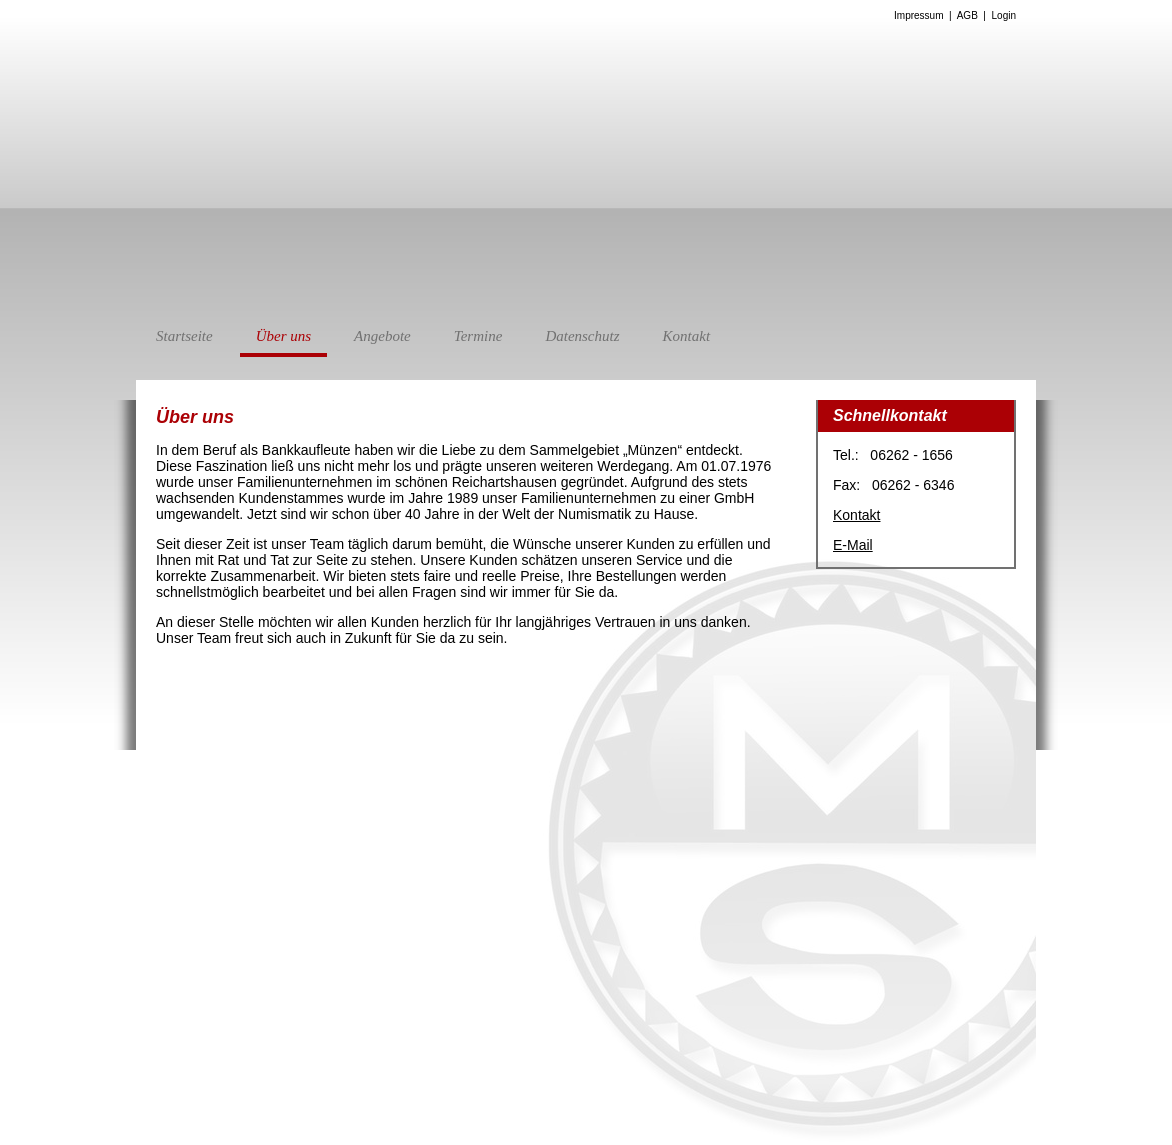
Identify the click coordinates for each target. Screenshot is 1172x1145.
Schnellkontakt (890, 415)
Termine (478, 336)
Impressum (918, 15)
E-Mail (853, 545)
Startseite (184, 336)
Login (1004, 15)
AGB (967, 15)
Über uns (283, 342)
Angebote (382, 336)
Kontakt (687, 336)
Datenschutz (582, 336)
